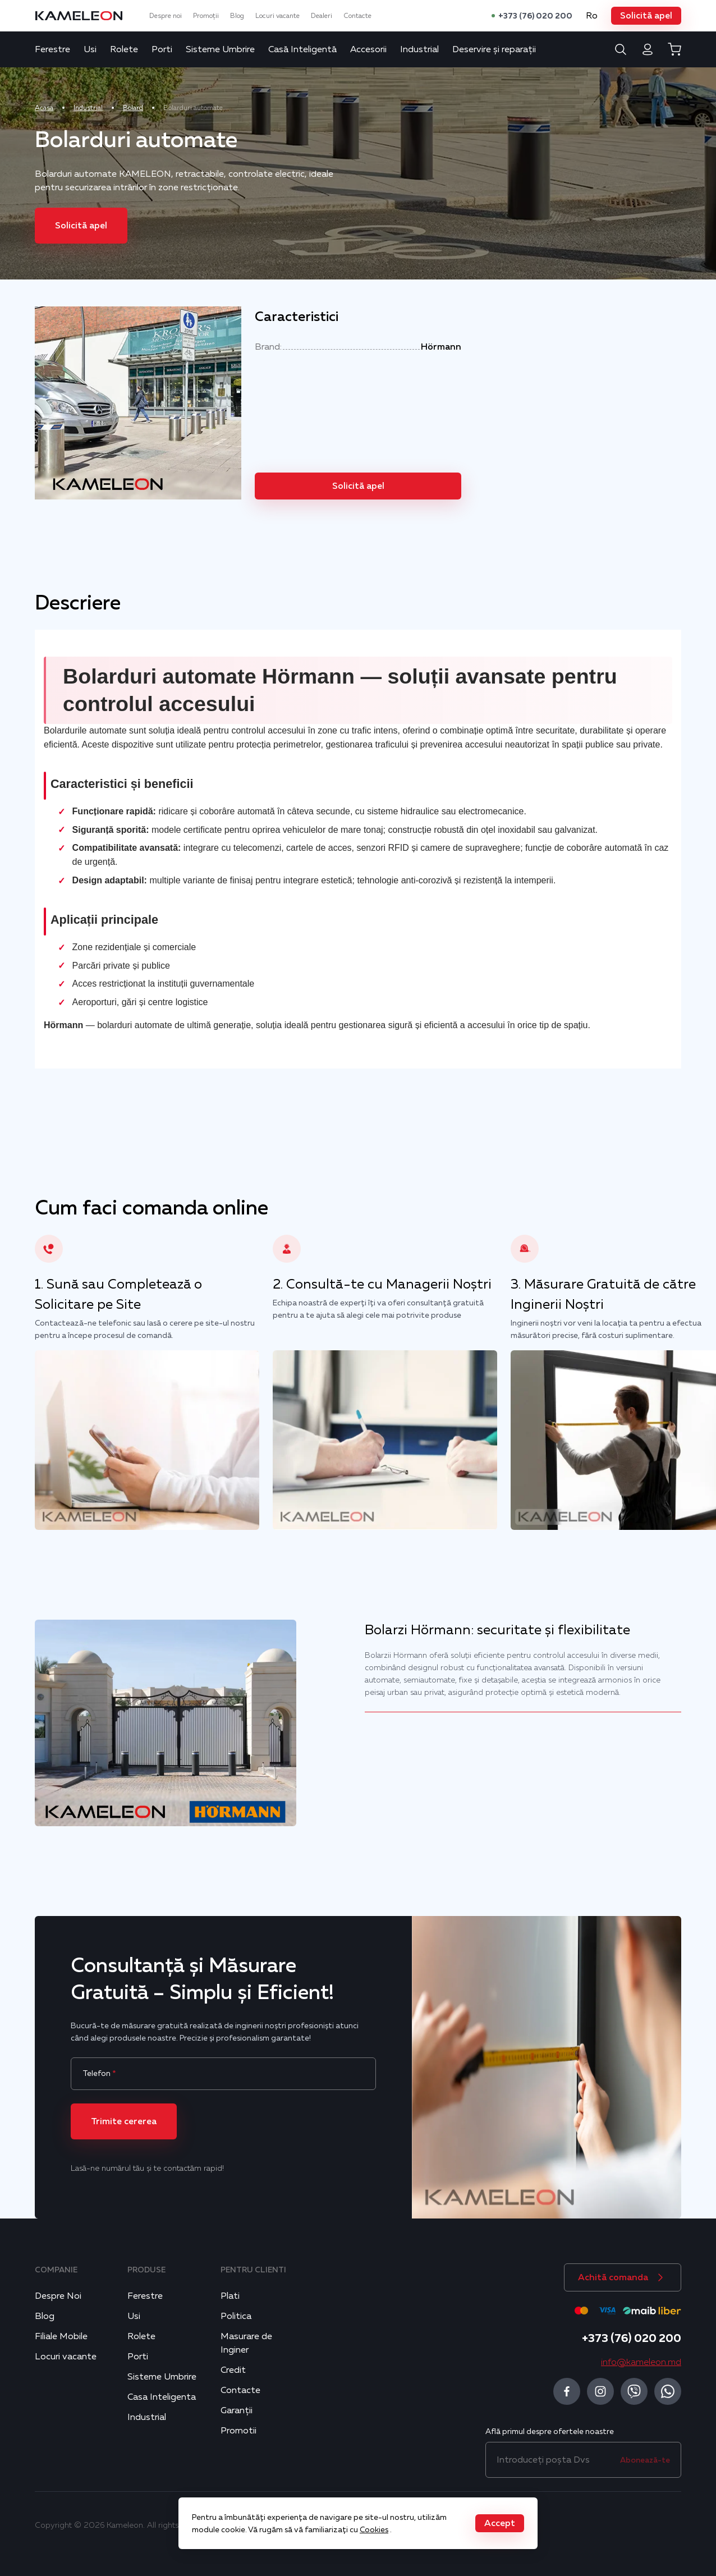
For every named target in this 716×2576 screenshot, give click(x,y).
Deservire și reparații (494, 49)
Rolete (124, 49)
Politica (236, 2316)
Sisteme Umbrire (220, 49)
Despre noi (165, 16)
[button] (646, 16)
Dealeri (321, 16)
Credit (233, 2370)
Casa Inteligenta (161, 2397)
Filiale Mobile (61, 2336)
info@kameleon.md (641, 2362)
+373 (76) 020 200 (535, 15)
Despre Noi (58, 2296)
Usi (90, 49)
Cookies (374, 2529)
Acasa (44, 108)
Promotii (238, 2431)
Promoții (206, 16)
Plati (230, 2296)
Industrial (419, 49)
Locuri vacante (277, 16)
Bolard (133, 108)
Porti (162, 49)
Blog (237, 16)
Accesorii (368, 49)
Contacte (357, 16)
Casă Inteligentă (302, 49)
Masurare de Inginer (246, 2343)
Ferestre (52, 49)
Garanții (237, 2410)
